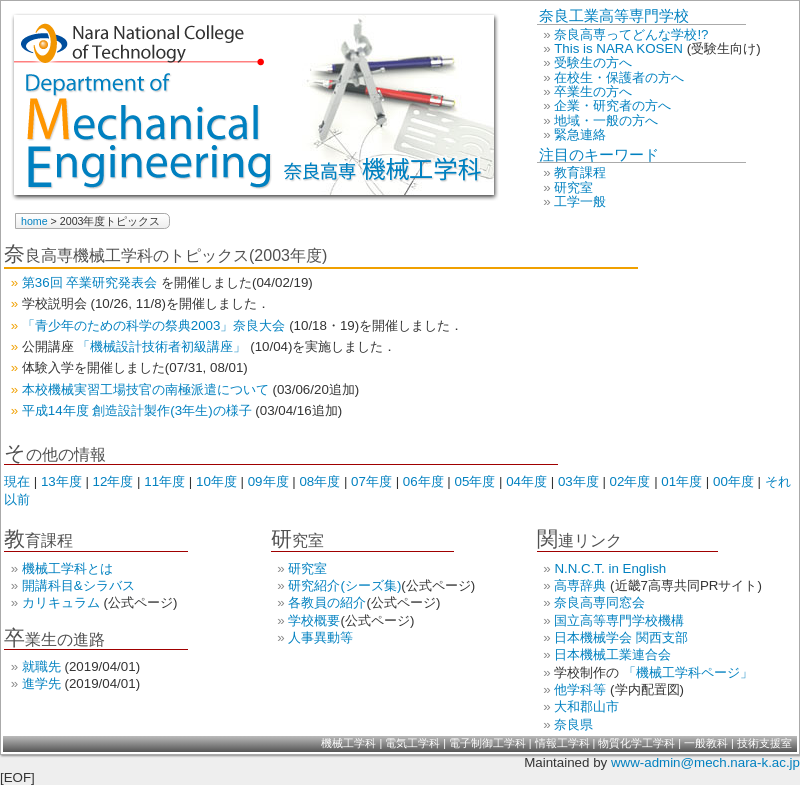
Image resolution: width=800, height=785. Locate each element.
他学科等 (582, 689)
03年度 (580, 481)
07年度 (373, 481)
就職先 (43, 666)
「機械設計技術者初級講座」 (163, 346)
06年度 (425, 481)
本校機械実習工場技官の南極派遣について (147, 389)
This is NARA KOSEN (620, 48)
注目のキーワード (599, 155)
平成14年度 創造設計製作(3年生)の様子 (139, 410)
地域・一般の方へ (606, 120)
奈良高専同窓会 (599, 602)
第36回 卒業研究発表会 (91, 282)
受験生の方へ (593, 62)
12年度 (115, 481)
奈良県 (573, 724)
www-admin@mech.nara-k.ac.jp (705, 762)
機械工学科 (350, 743)
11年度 (166, 481)
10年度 (218, 481)
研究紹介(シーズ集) (344, 585)
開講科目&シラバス (78, 585)
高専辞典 (582, 585)
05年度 (477, 481)
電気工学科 (414, 743)
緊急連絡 (580, 134)
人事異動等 (320, 637)
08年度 (321, 481)
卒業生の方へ (593, 91)
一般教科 (707, 743)
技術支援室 (764, 743)
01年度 (683, 481)
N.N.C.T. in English (610, 568)
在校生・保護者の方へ (619, 77)
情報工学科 (564, 743)
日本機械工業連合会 (612, 654)
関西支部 (662, 637)
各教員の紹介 (327, 602)
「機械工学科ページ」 (688, 672)
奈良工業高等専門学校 (614, 16)
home (36, 221)
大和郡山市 (586, 706)
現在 (19, 481)
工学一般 (580, 201)
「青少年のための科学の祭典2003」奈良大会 (155, 325)
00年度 (735, 481)
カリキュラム (63, 602)
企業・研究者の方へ (612, 105)
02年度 (632, 481)
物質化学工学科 (638, 743)
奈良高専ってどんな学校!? (631, 34)
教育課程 (580, 172)
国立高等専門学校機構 (619, 620)
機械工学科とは (67, 568)
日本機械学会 (595, 637)
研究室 (573, 187)
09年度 (270, 481)
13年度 (63, 481)
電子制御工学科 (489, 743)
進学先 (43, 683)
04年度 (528, 481)
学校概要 (314, 620)
